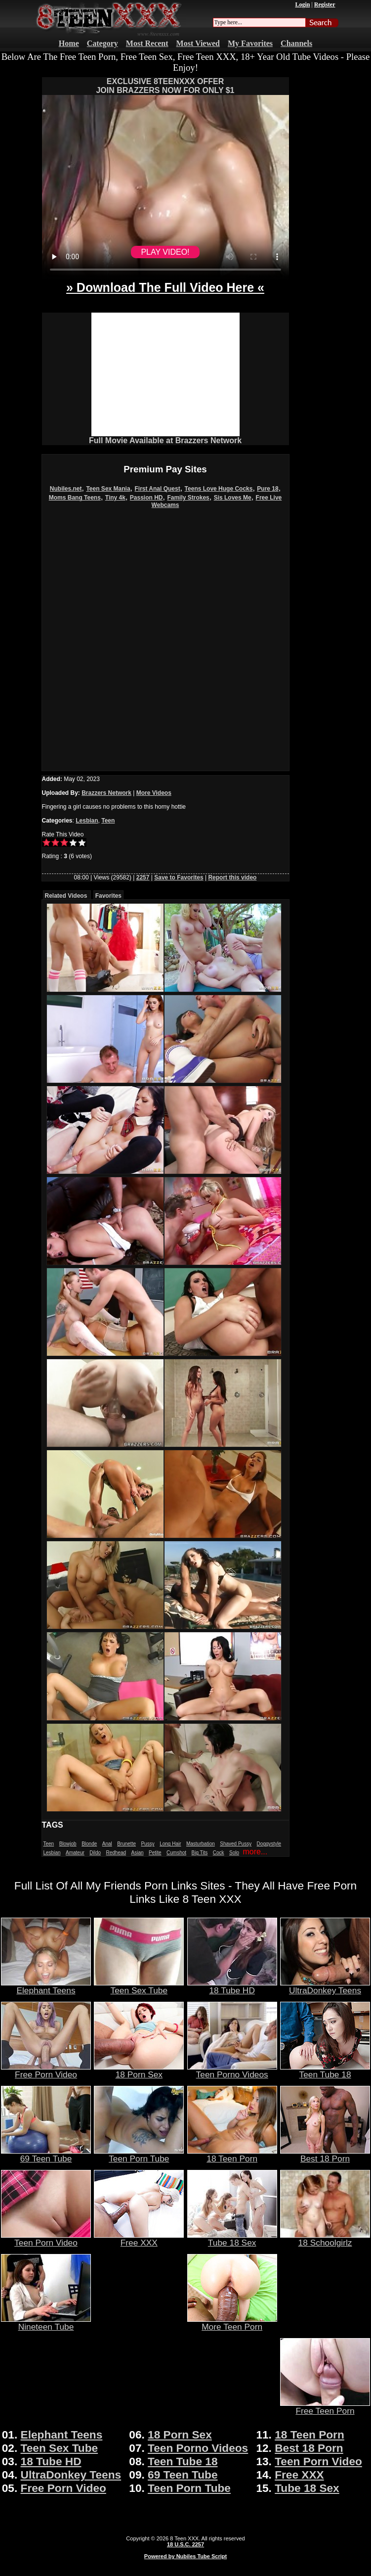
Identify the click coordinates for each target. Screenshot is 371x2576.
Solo (234, 1852)
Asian (137, 1852)
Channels (296, 43)
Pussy (147, 1843)
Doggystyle (269, 1843)
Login (302, 4)
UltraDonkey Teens (325, 1986)
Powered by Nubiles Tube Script (185, 2556)
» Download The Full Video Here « (165, 287)
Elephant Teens (46, 1986)
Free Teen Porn (325, 2407)
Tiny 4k (115, 497)
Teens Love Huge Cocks (219, 488)
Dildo (95, 1852)
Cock (218, 1852)
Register (324, 4)
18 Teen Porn (232, 2154)
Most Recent (147, 43)
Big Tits (200, 1852)
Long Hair (170, 1843)
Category (102, 43)
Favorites (108, 895)
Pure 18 (267, 488)
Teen (108, 820)
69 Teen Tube (46, 2154)
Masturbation (200, 1843)
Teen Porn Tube (139, 2154)
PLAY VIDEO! (165, 252)
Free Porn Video (46, 2070)
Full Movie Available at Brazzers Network (165, 440)
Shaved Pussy (235, 1843)
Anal (107, 1843)
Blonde (89, 1843)
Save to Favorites (178, 877)
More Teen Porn (232, 2323)
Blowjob (68, 1843)
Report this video (232, 877)
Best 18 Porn (325, 2154)
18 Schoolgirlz (325, 2239)
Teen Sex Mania (108, 488)
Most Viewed (198, 43)
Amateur (75, 1852)
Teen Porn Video (46, 2239)
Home (69, 43)
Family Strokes (188, 497)
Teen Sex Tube (139, 1986)
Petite (155, 1852)
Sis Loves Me (232, 497)
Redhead (116, 1852)
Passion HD (146, 497)
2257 (143, 877)
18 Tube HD (232, 1986)
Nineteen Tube (46, 2323)
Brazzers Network (106, 792)
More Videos (153, 792)
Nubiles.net (66, 488)
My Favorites (250, 43)
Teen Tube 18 (325, 2070)
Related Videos (66, 895)
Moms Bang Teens (75, 497)
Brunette (126, 1843)
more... (255, 1851)
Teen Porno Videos (232, 2070)
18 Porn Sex (139, 2070)
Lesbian (87, 820)
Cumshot (176, 1852)
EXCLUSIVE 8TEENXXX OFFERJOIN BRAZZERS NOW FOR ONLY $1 (165, 85)
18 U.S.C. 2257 (185, 2544)
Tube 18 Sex (232, 2239)
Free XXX (139, 2239)
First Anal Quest (157, 488)
